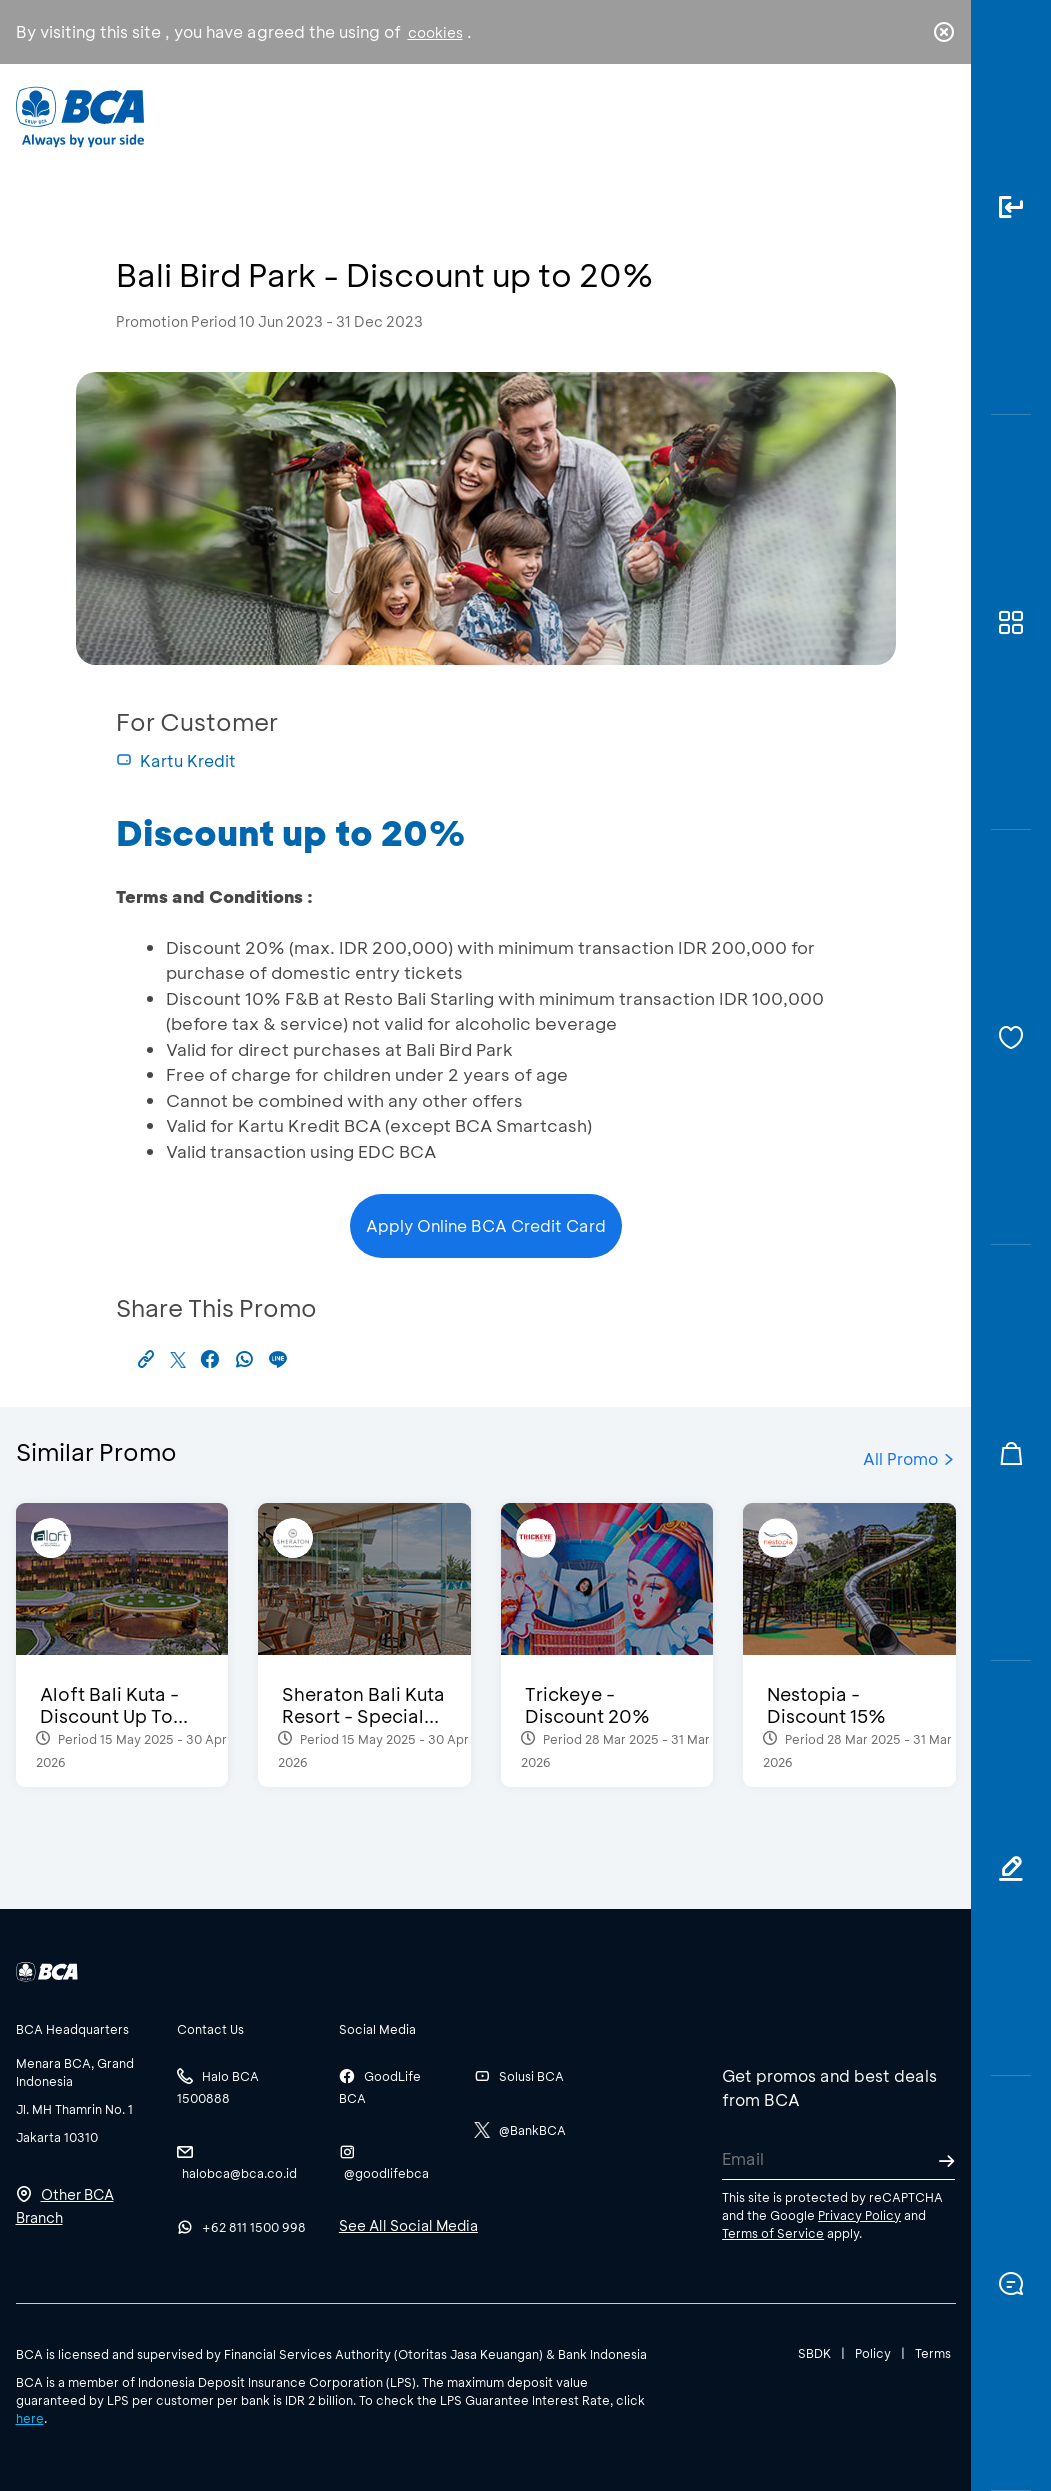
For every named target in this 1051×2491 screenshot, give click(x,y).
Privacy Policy (859, 2215)
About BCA (566, 115)
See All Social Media (408, 2225)
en (938, 117)
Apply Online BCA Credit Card (486, 1225)
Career (682, 115)
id (902, 117)
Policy (873, 2353)
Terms (933, 2353)
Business (444, 115)
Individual (329, 115)
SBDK (814, 2353)
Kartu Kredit (176, 760)
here (30, 2418)
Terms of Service (773, 2233)
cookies (435, 32)
